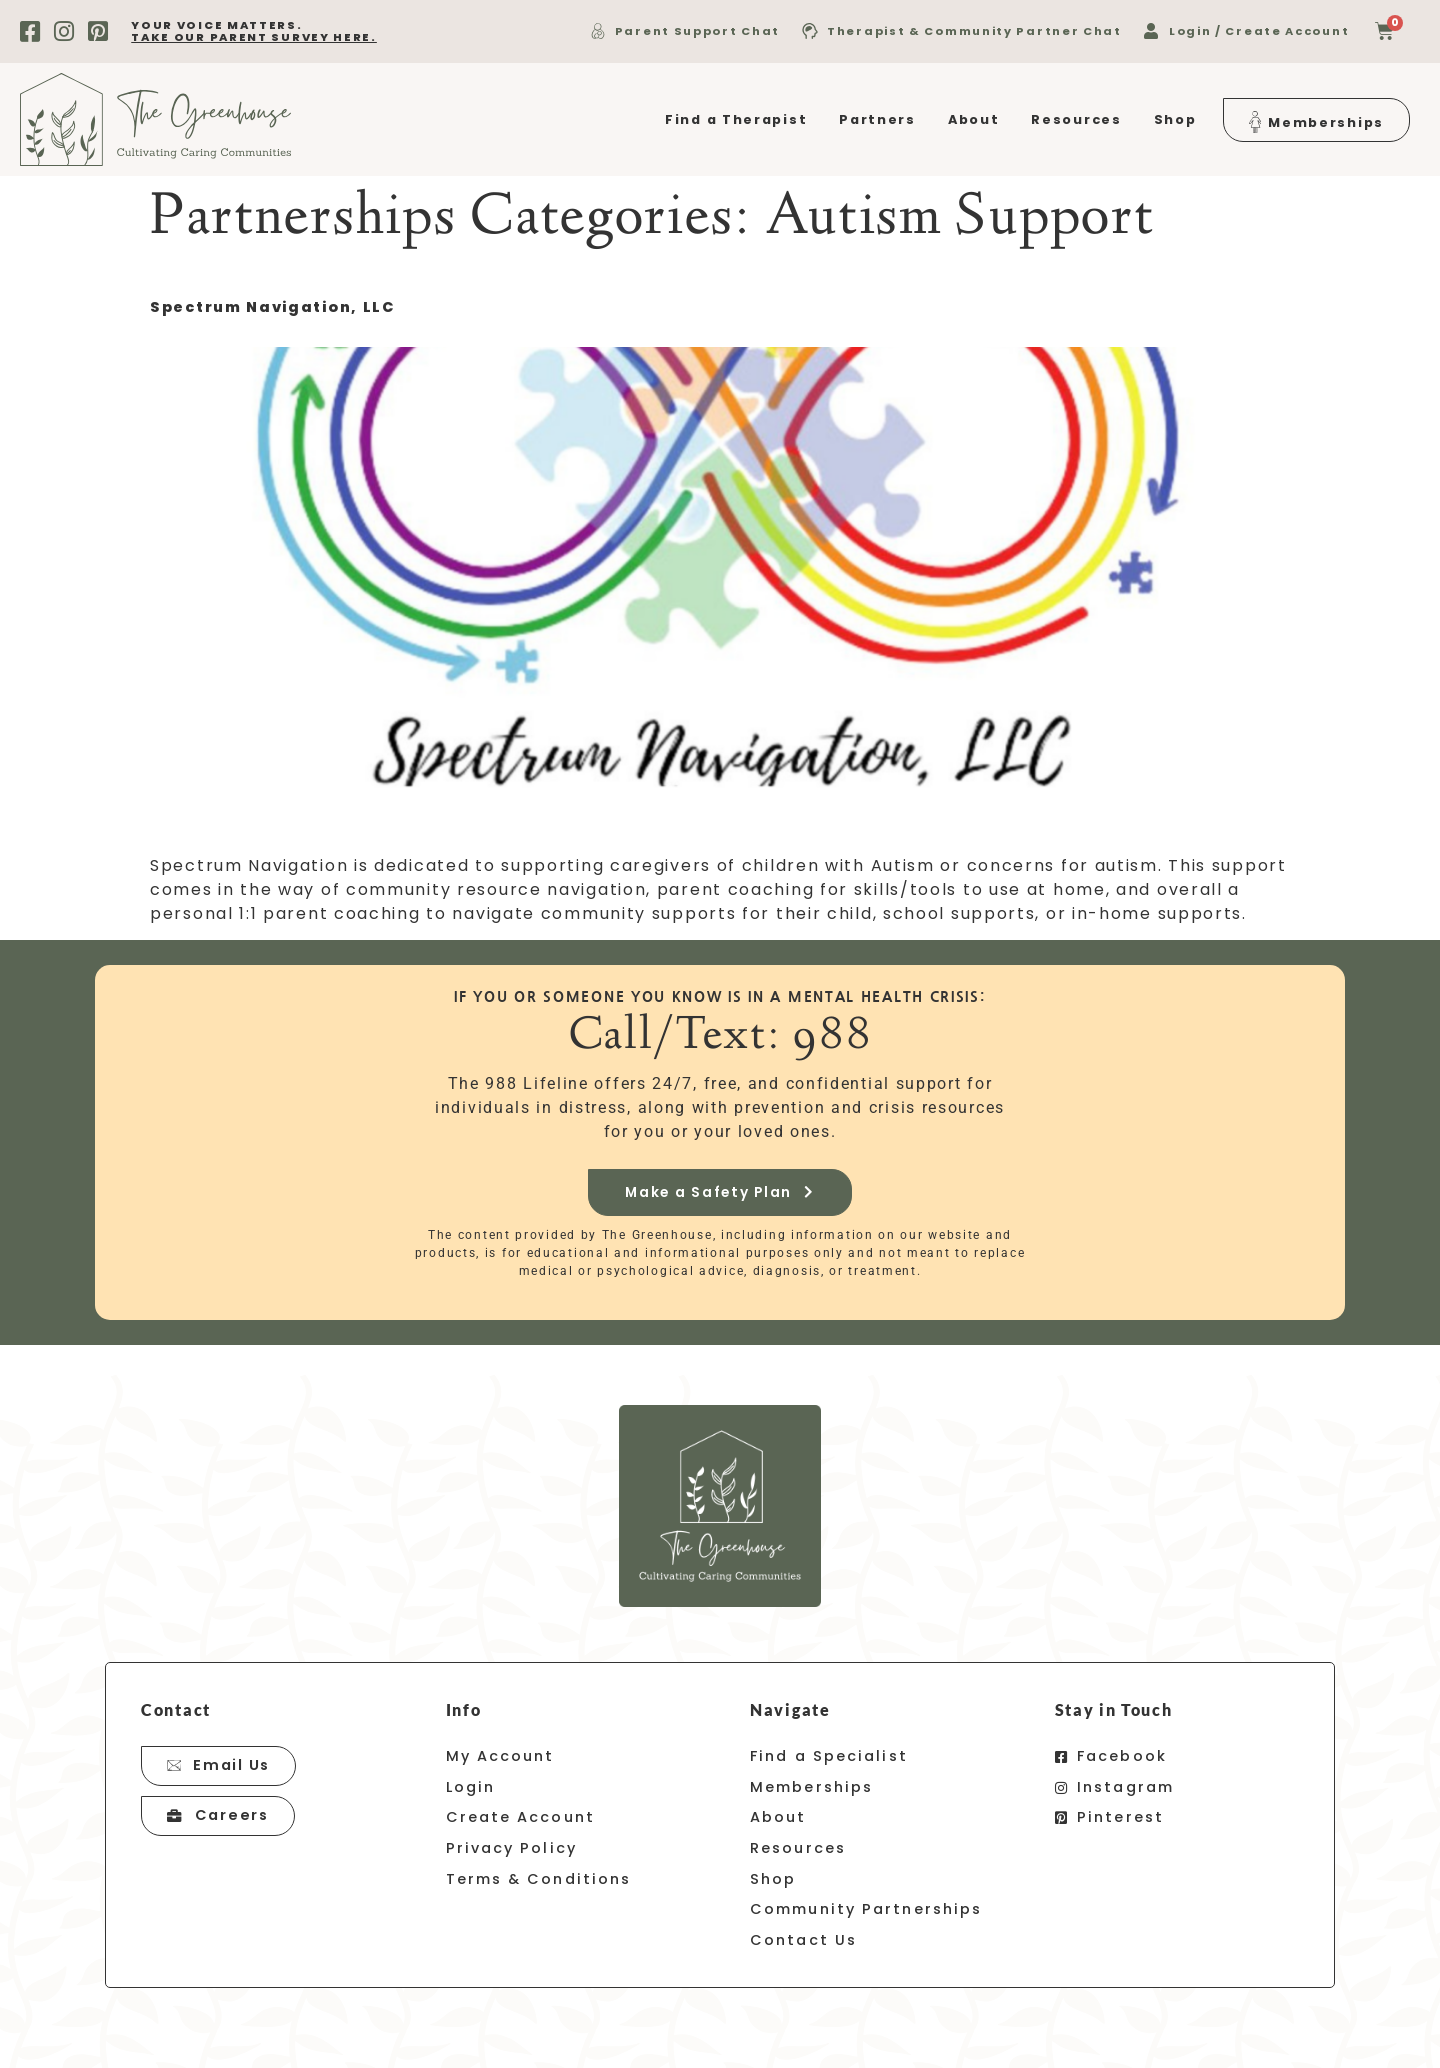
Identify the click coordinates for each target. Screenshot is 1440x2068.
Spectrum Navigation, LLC (272, 307)
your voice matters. (254, 30)
